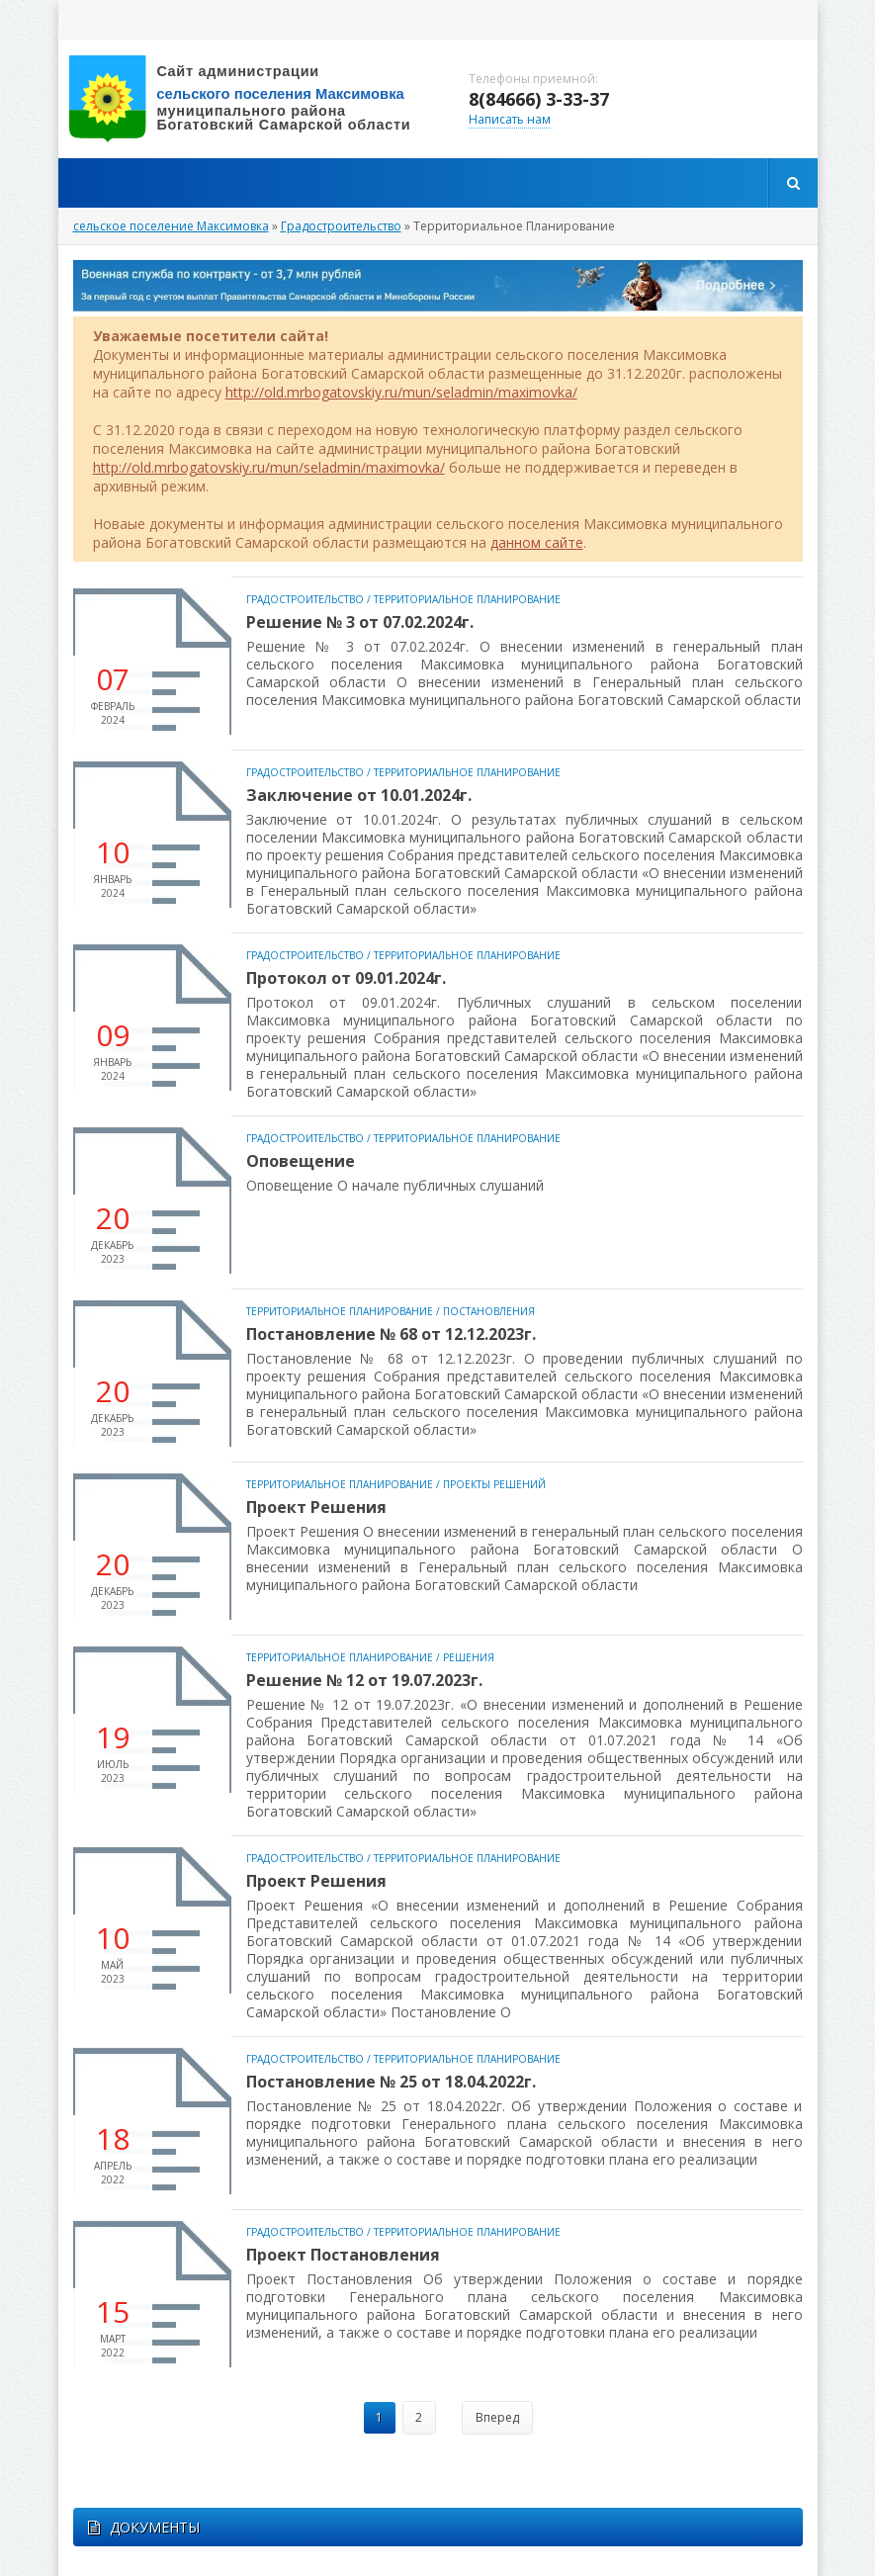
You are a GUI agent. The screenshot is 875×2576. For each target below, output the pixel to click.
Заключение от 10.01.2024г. (359, 795)
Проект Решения (316, 1507)
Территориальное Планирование (467, 599)
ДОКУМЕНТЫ (144, 2527)
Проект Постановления (343, 2254)
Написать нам (510, 119)
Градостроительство (305, 599)
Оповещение (300, 1161)
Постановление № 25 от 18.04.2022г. (391, 2081)
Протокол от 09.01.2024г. (346, 978)
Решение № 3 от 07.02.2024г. (360, 622)
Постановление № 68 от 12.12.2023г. (391, 1334)
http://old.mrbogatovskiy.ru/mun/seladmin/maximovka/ (401, 392)
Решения (468, 1657)
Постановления (489, 1311)
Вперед (497, 2417)
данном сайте (536, 542)
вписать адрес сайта (256, 98)
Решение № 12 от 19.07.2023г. (364, 1680)
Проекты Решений (494, 1484)
